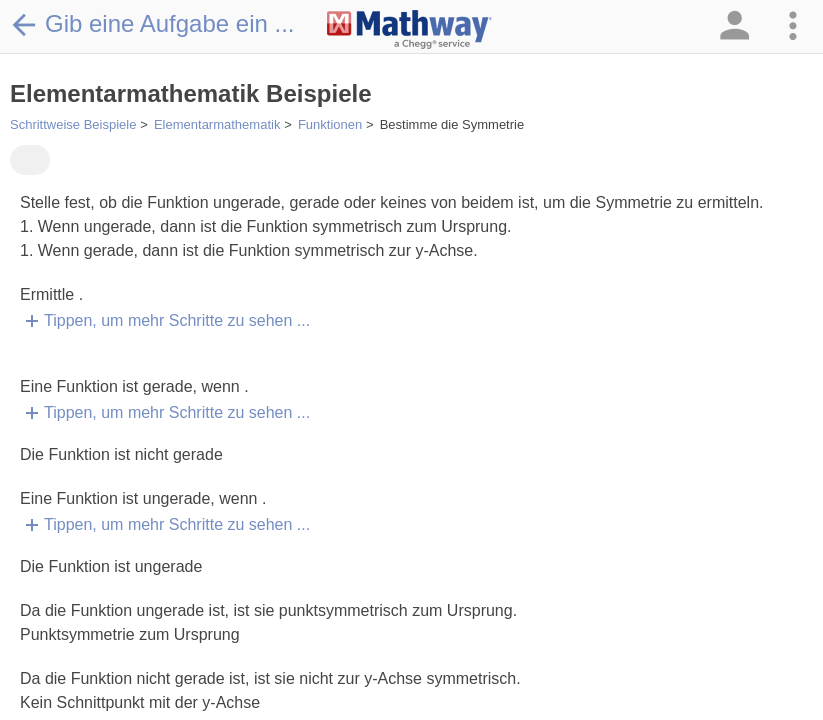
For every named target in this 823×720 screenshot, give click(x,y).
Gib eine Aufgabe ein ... (152, 24)
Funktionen (330, 124)
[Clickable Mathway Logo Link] (409, 30)
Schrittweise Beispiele (73, 124)
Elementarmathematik (217, 124)
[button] (733, 26)
